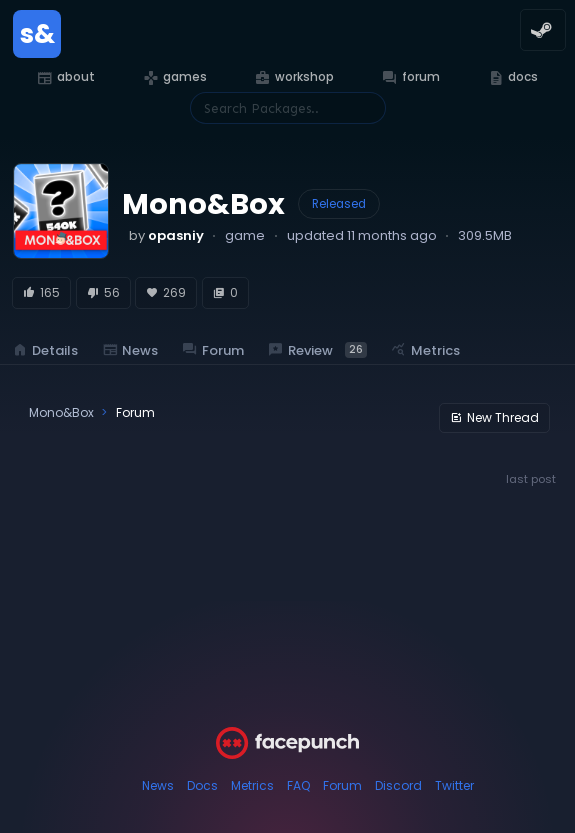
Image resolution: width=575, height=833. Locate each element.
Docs (202, 785)
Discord (398, 785)
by (166, 235)
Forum (342, 785)
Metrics (252, 785)
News (158, 785)
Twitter (454, 785)
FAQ (298, 785)
